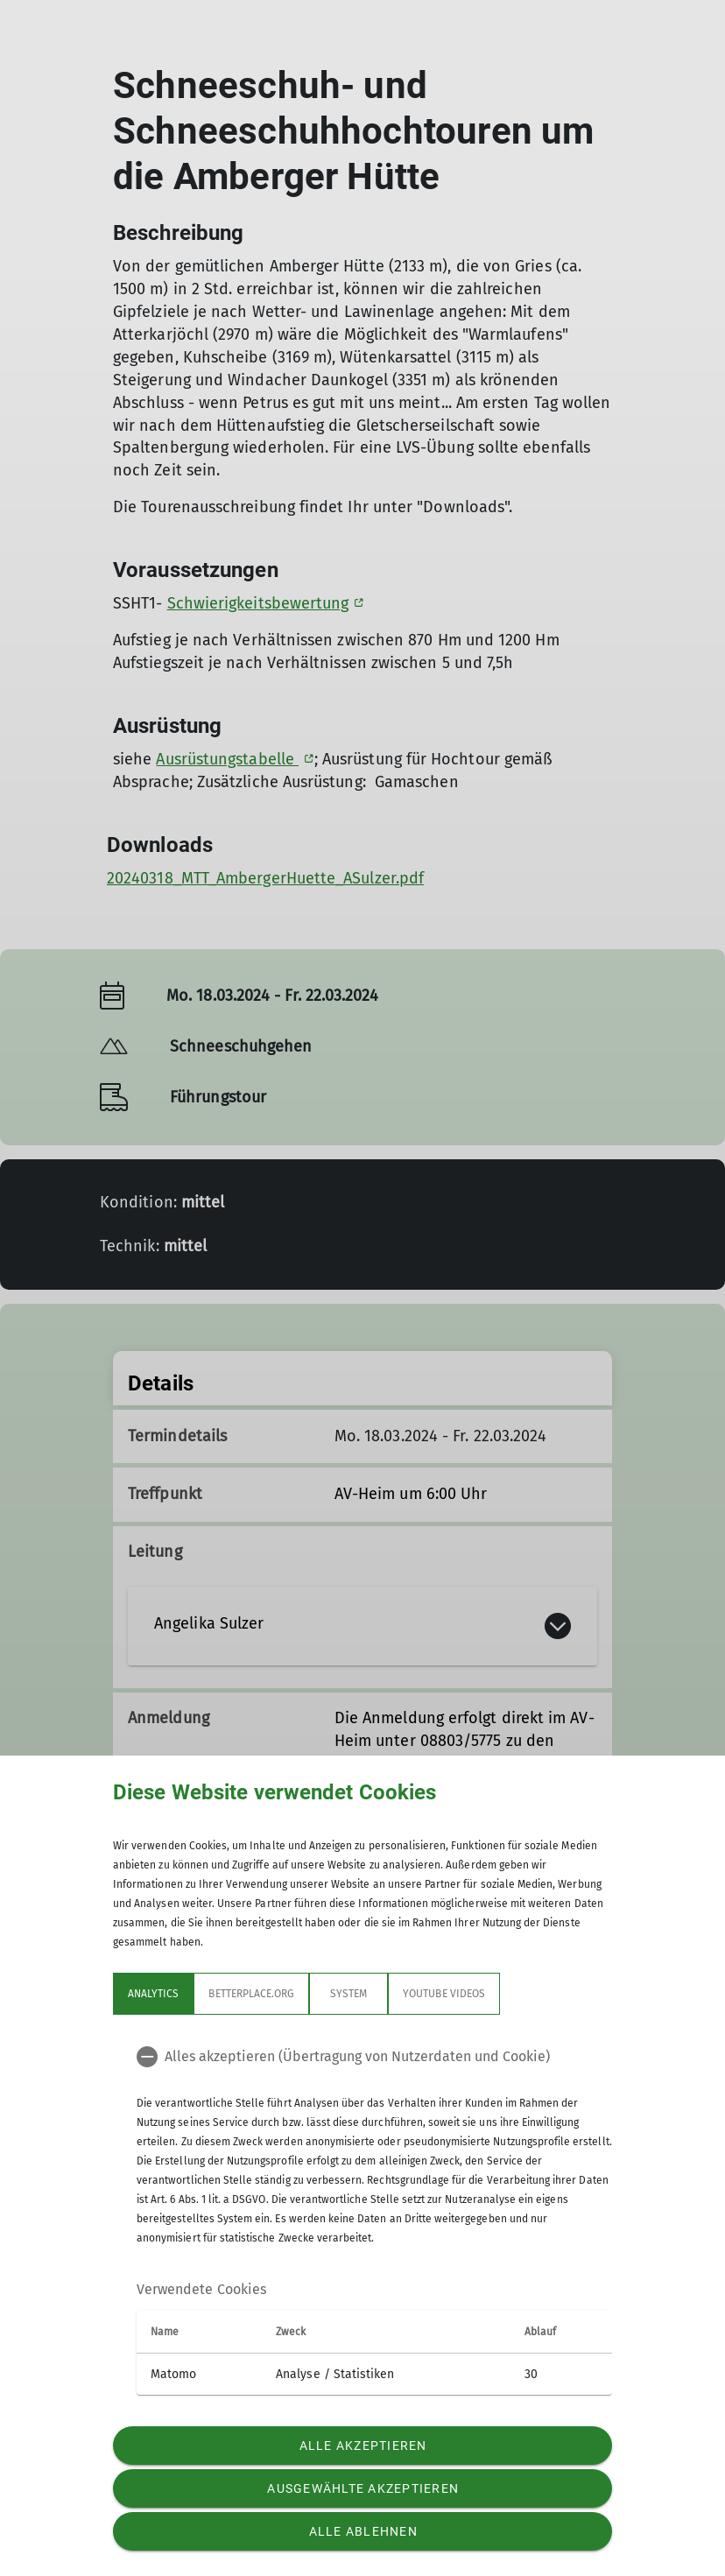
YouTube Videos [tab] (444, 1994)
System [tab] (348, 1994)
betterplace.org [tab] (251, 1994)
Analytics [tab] (153, 1994)
